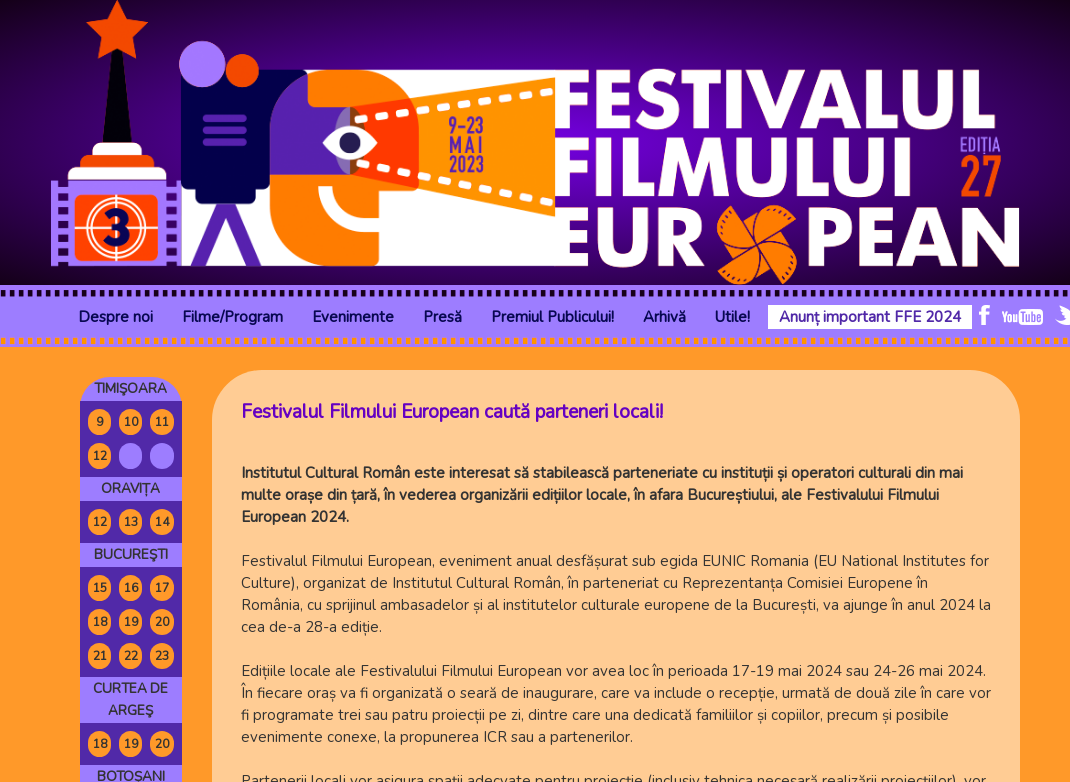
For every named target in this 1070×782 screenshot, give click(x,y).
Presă (442, 317)
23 (162, 656)
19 (131, 622)
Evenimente (353, 317)
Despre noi (115, 317)
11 (162, 422)
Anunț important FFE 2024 (870, 317)
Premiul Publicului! (552, 317)
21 (100, 656)
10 (131, 422)
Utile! (732, 317)
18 (100, 622)
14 (162, 522)
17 (162, 588)
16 (131, 588)
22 (131, 656)
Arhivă (664, 317)
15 (100, 588)
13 (131, 522)
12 (100, 456)
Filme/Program (232, 317)
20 (162, 622)
